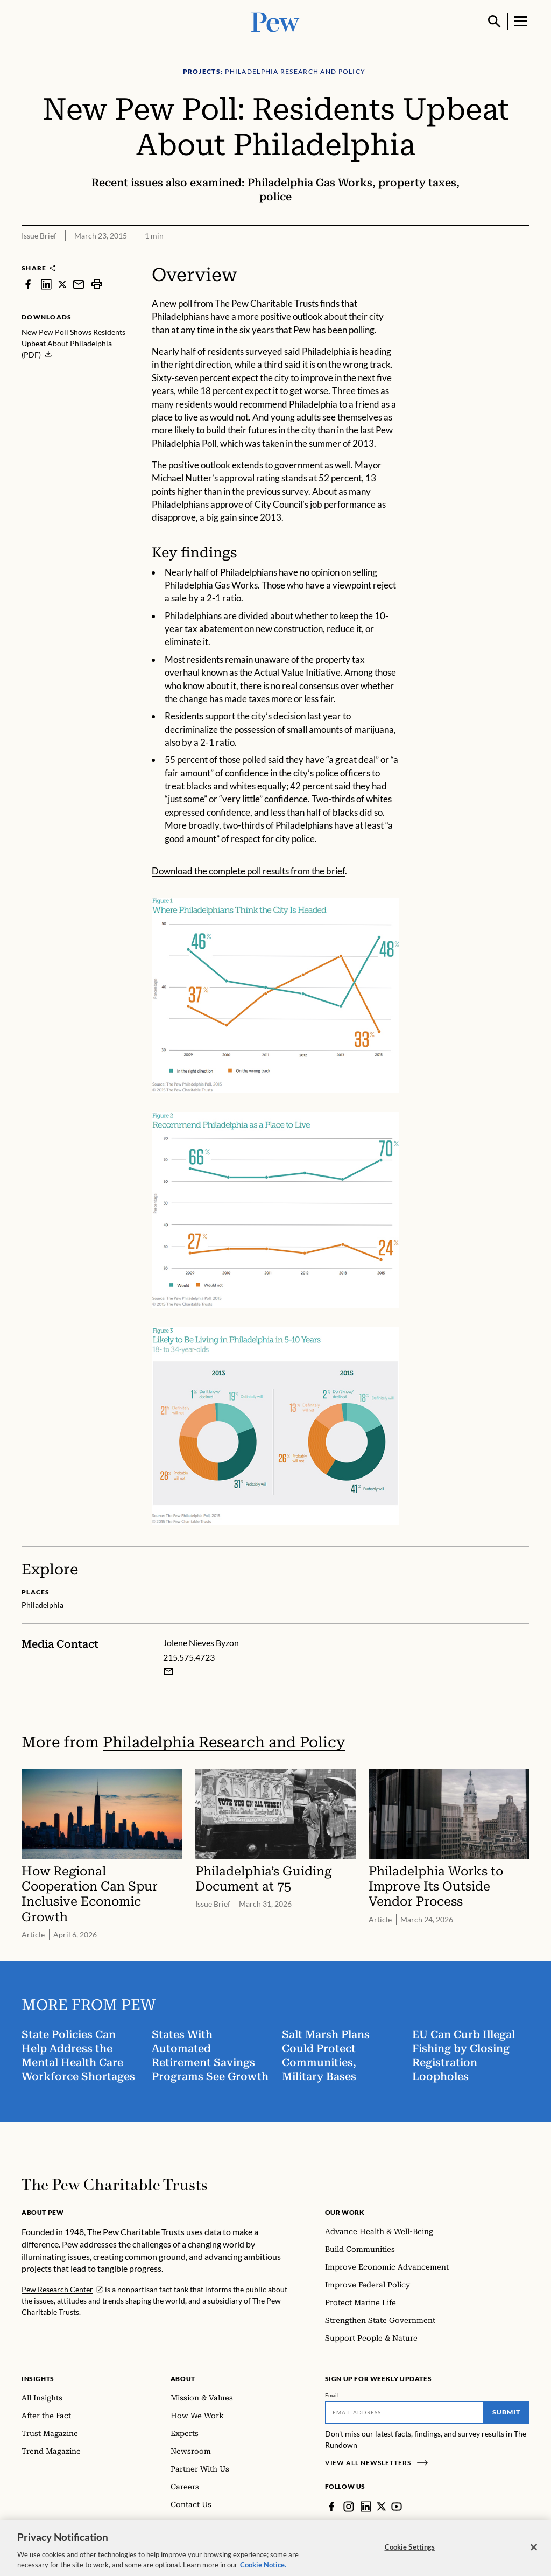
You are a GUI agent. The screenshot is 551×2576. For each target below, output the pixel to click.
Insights (38, 2379)
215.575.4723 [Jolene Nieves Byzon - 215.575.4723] (189, 1657)
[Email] (404, 2412)
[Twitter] (381, 2506)
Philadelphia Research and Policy (224, 1742)
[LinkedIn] (365, 2506)
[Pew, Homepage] (275, 21)
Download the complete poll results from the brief (248, 871)
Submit (506, 2412)
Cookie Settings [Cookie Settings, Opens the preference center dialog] (410, 2547)
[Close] (534, 2547)
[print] (96, 284)
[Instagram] (348, 2506)
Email (332, 2395)
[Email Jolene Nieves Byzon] (168, 1671)
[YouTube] (397, 2506)
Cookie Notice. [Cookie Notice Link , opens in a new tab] (263, 2564)
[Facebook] (331, 2506)
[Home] (114, 2184)
